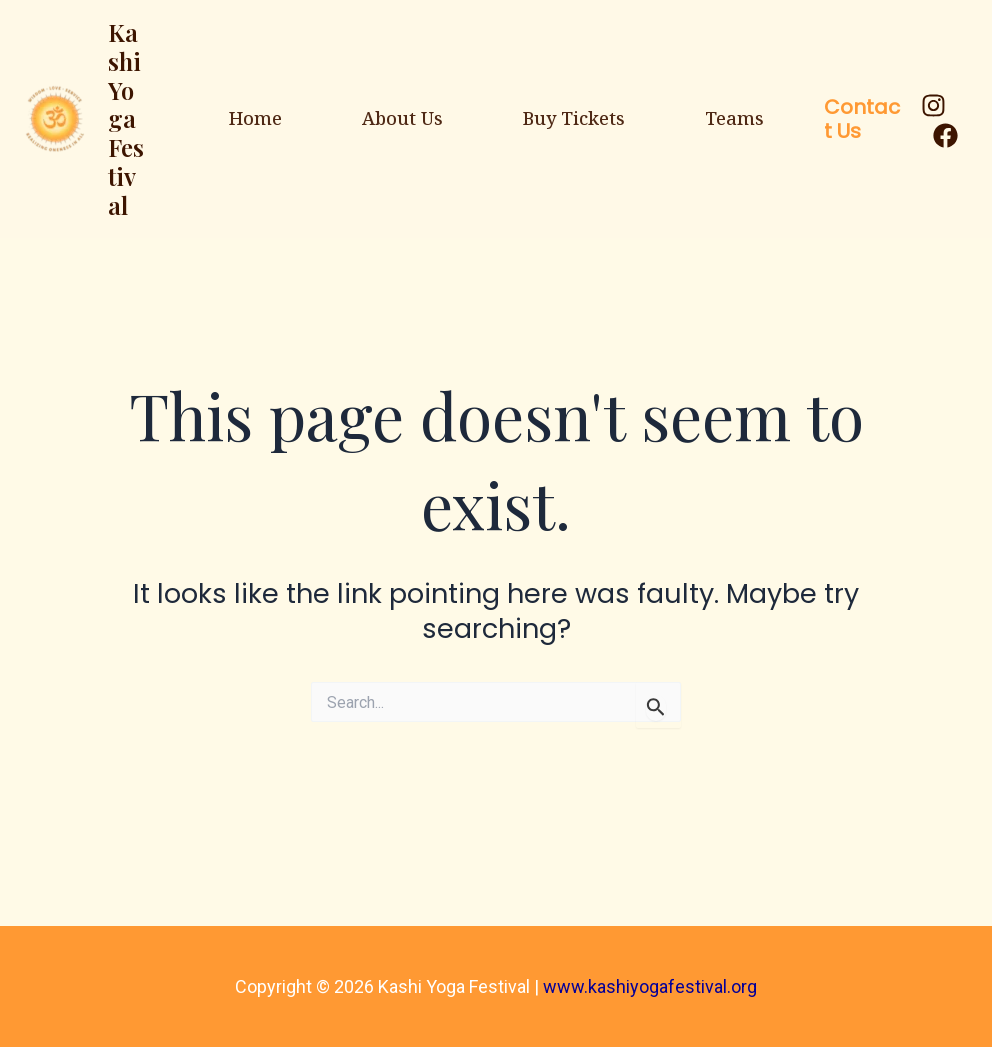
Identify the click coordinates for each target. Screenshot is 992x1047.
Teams (734, 118)
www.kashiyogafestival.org (650, 986)
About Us (402, 118)
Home (255, 118)
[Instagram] (933, 105)
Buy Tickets (574, 118)
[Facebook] (945, 135)
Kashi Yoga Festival (126, 118)
